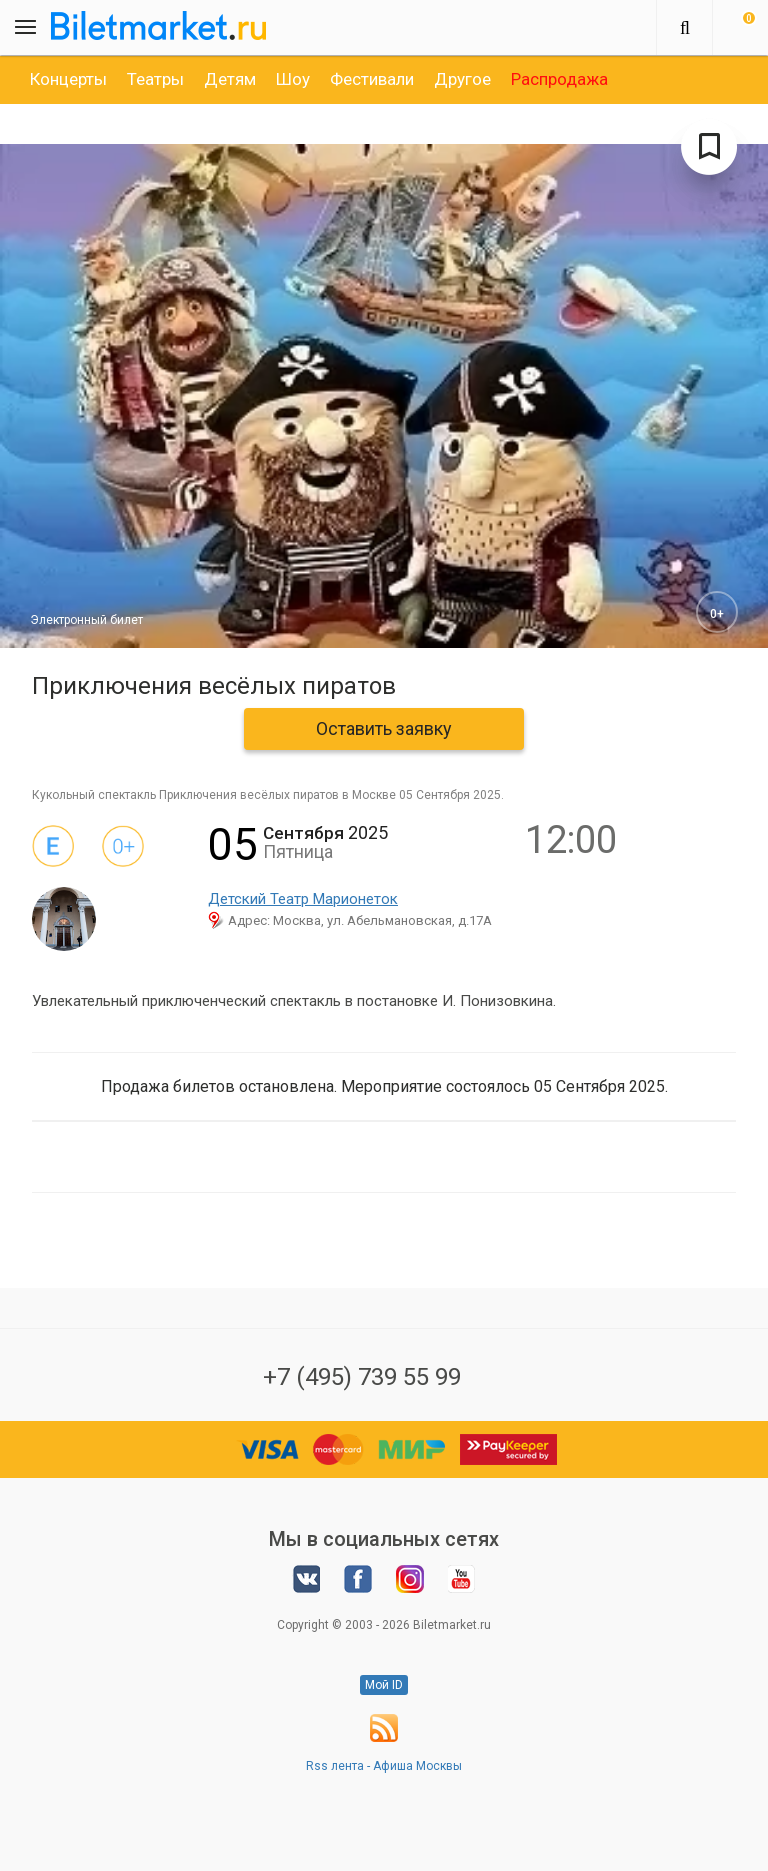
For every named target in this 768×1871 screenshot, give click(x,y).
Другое (462, 79)
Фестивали (372, 79)
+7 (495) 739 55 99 (362, 1377)
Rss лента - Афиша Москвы (384, 1766)
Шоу (293, 79)
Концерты (68, 79)
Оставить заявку (384, 728)
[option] (68, 79)
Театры (155, 79)
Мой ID (384, 1685)
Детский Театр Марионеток (303, 899)
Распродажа (559, 79)
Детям (230, 79)
